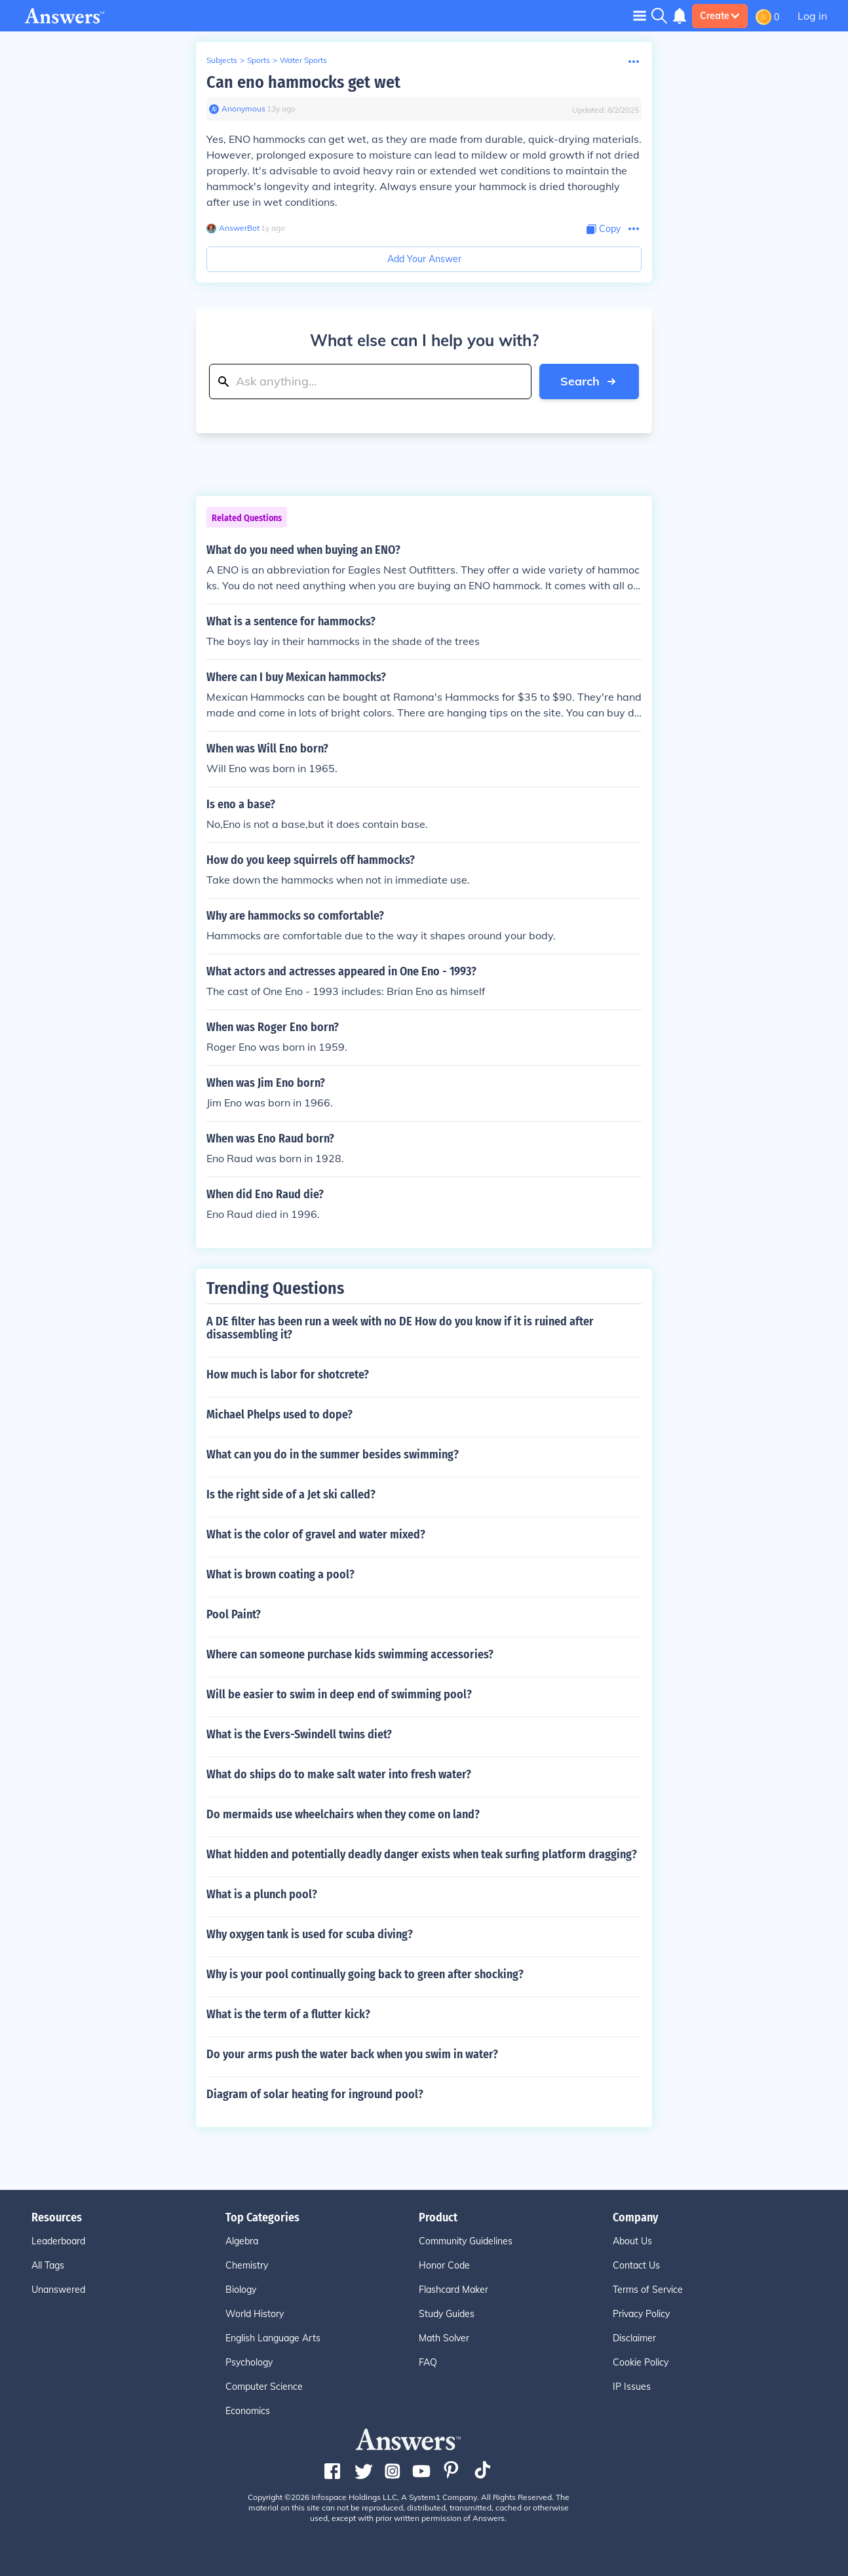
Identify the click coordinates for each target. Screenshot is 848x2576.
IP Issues (632, 2386)
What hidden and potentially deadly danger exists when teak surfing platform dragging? (421, 1854)
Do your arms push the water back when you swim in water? (352, 2054)
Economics (247, 2411)
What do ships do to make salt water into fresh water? (338, 1774)
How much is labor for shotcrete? (287, 1374)
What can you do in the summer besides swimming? (332, 1454)
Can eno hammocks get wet (303, 82)
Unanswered (58, 2289)
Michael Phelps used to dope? (279, 1414)
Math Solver (444, 2338)
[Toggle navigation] (639, 15)
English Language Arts (272, 2338)
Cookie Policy (640, 2362)
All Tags (47, 2265)
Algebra (241, 2241)
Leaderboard (58, 2241)
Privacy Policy (641, 2314)
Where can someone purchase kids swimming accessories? (349, 1654)
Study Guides (446, 2314)
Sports (258, 60)
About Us (632, 2241)
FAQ (428, 2362)
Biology (240, 2289)
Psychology (249, 2362)
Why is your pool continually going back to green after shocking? (365, 1974)
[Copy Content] (604, 229)
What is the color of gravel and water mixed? (315, 1534)
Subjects (221, 60)
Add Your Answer (424, 259)
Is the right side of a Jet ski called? (291, 1494)
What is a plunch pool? (261, 1894)
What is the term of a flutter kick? (288, 2014)
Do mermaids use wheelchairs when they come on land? (343, 1814)
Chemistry (246, 2265)
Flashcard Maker (453, 2289)
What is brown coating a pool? (280, 1574)
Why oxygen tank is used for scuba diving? (309, 1934)
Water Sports (303, 60)
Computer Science (264, 2386)
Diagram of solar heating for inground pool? (314, 2094)
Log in (812, 15)
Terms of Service (648, 2289)
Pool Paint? (233, 1614)
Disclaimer (634, 2338)
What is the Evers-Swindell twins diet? (299, 1734)
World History (254, 2314)
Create (720, 16)
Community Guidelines (465, 2241)
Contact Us (636, 2265)
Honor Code (444, 2265)
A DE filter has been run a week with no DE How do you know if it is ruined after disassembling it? (400, 1328)
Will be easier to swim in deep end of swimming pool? (339, 1694)
